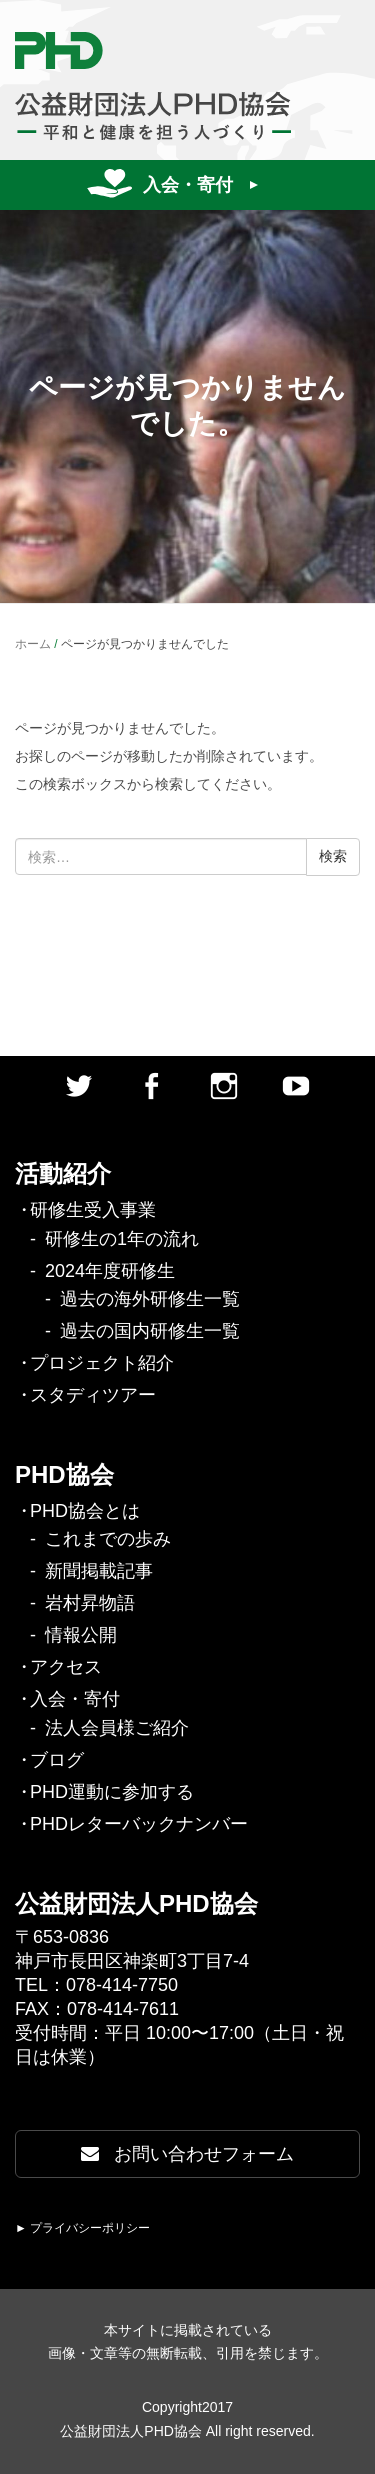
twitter (79, 1086)
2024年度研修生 (110, 1271)
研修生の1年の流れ (122, 1239)
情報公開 (81, 1635)
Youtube (296, 1086)
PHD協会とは (85, 1511)
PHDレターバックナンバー (139, 1824)
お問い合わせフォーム (187, 2154)
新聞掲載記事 (99, 1571)
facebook (151, 1086)
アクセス (66, 1667)
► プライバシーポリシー (82, 2228)
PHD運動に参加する (112, 1792)
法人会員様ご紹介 (117, 1728)
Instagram (224, 1086)
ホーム (33, 644)
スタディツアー (93, 1395)
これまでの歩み (108, 1539)
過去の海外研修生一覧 (150, 1299)
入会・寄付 (188, 185)
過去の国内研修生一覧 (150, 1331)
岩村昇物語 (90, 1603)
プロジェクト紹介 (102, 1363)
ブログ (57, 1760)
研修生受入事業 (93, 1210)
